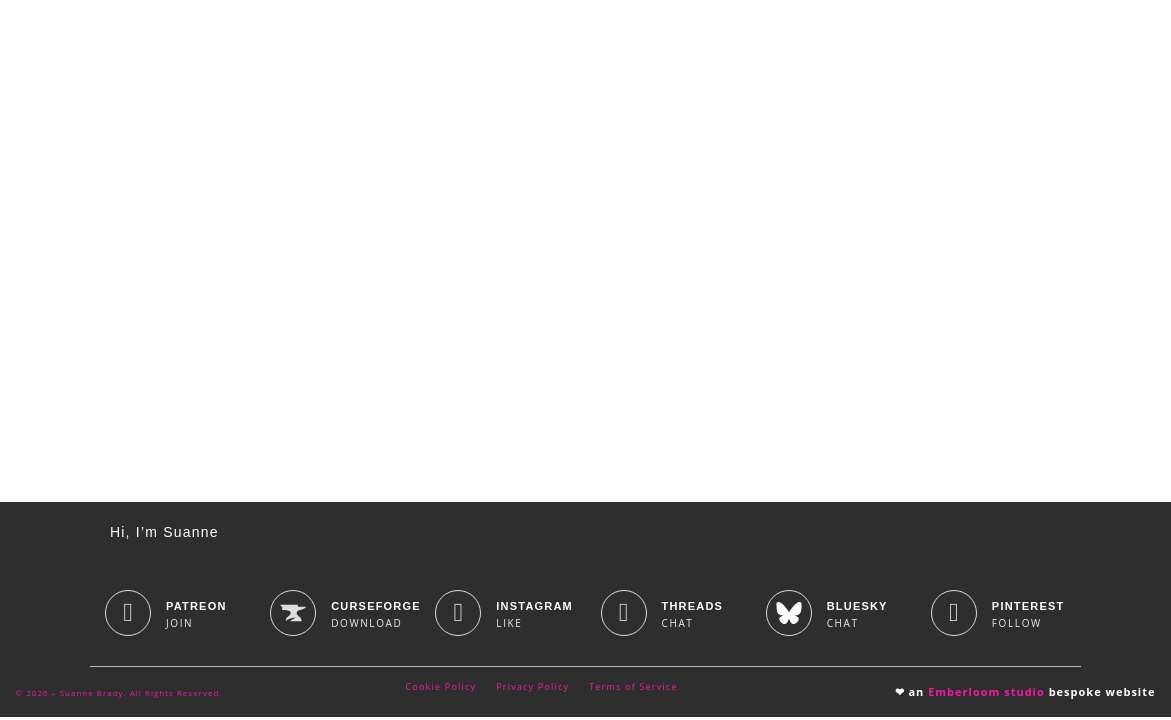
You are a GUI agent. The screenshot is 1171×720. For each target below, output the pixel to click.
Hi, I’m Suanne (164, 535)
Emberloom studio (986, 694)
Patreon (196, 609)
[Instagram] (458, 616)
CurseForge (376, 609)
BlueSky (857, 609)
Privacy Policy (532, 689)
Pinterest (1028, 609)
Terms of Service (633, 689)
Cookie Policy (441, 689)
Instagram (534, 609)
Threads (693, 609)
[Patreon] (128, 616)
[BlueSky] (789, 616)
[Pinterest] (954, 616)
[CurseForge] (293, 616)
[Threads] (624, 616)
